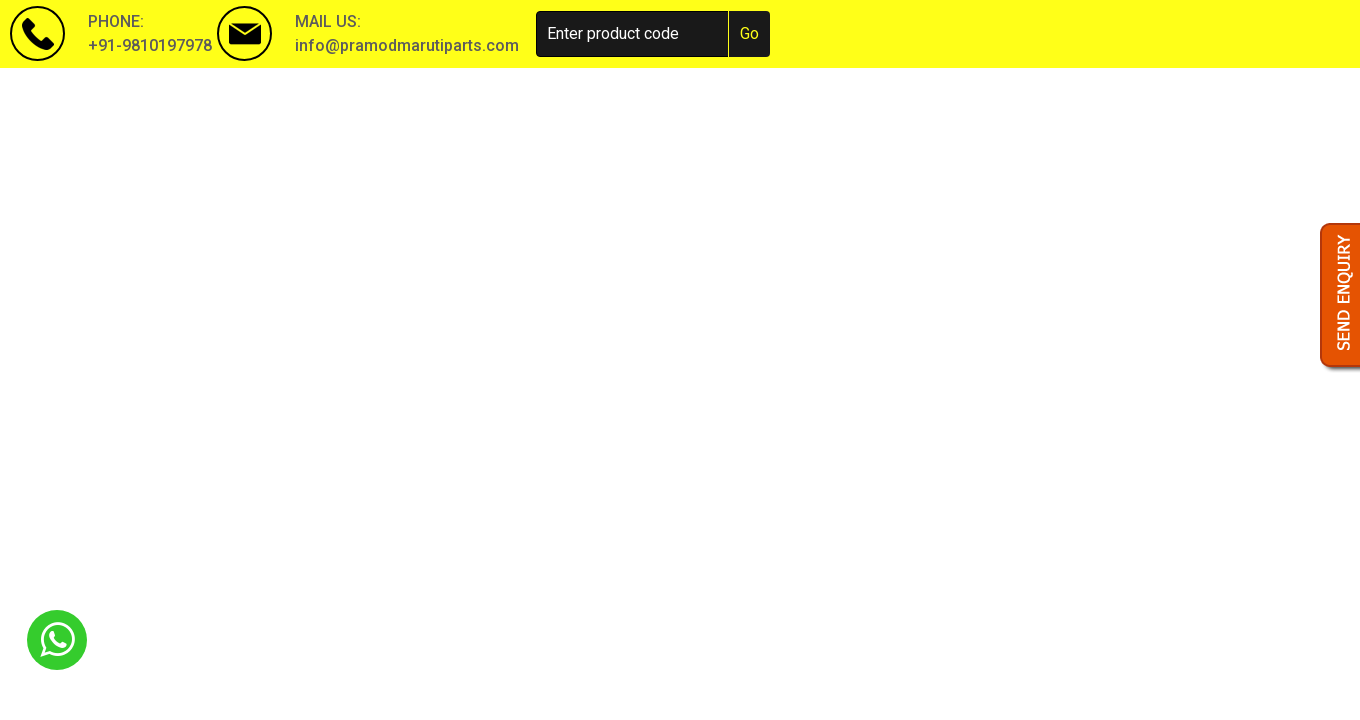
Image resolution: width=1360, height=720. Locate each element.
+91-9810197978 (150, 45)
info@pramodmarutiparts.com (407, 45)
